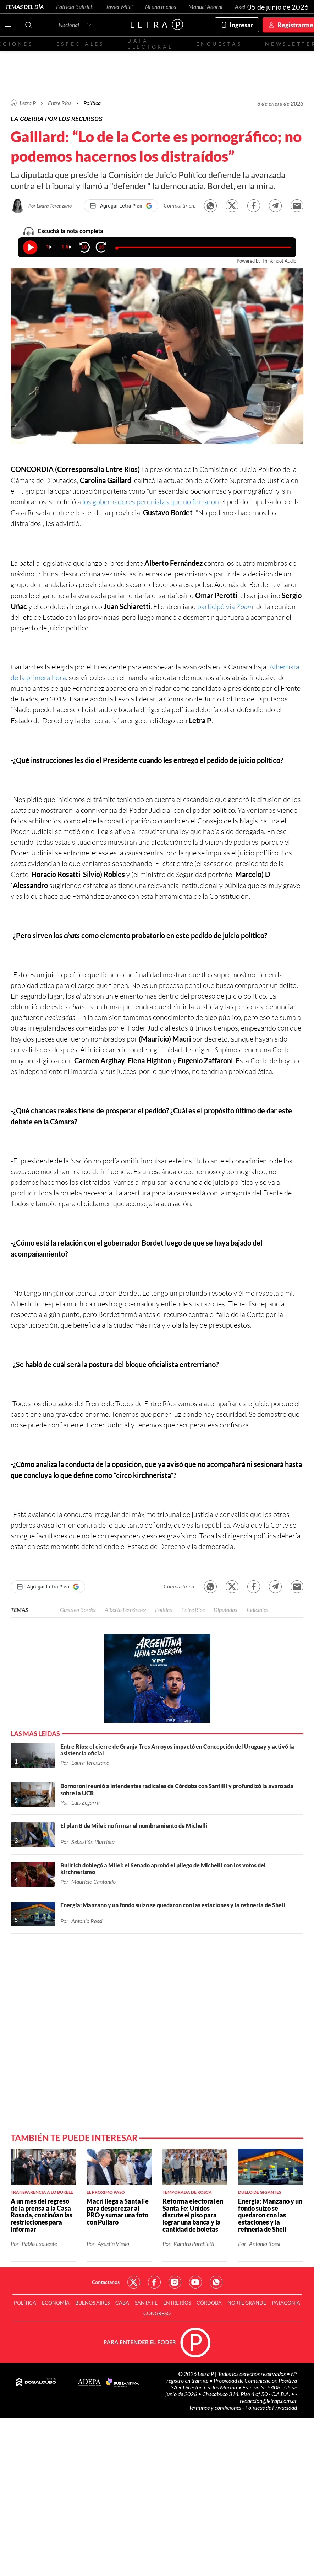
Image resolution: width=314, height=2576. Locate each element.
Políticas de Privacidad (271, 2407)
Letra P (28, 103)
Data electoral (150, 44)
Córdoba (209, 2303)
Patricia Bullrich (74, 6)
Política (92, 103)
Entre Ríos (193, 1609)
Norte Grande (246, 2303)
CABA (122, 2303)
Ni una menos (160, 6)
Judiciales (257, 1609)
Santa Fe (146, 2303)
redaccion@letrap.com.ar (268, 2400)
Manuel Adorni (205, 6)
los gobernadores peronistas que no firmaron (150, 501)
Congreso (157, 2313)
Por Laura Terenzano (50, 206)
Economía (56, 2303)
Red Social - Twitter (134, 2282)
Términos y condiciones (215, 2407)
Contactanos (106, 2282)
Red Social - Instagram (175, 2282)
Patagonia (286, 2303)
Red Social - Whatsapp (216, 2282)
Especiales (80, 44)
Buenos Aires (92, 2303)
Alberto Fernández (125, 1609)
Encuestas (219, 44)
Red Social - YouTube (195, 2282)
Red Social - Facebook (154, 2282)
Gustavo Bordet (78, 1609)
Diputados (225, 1609)
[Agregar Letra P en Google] (121, 205)
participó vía (225, 606)
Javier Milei (119, 6)
